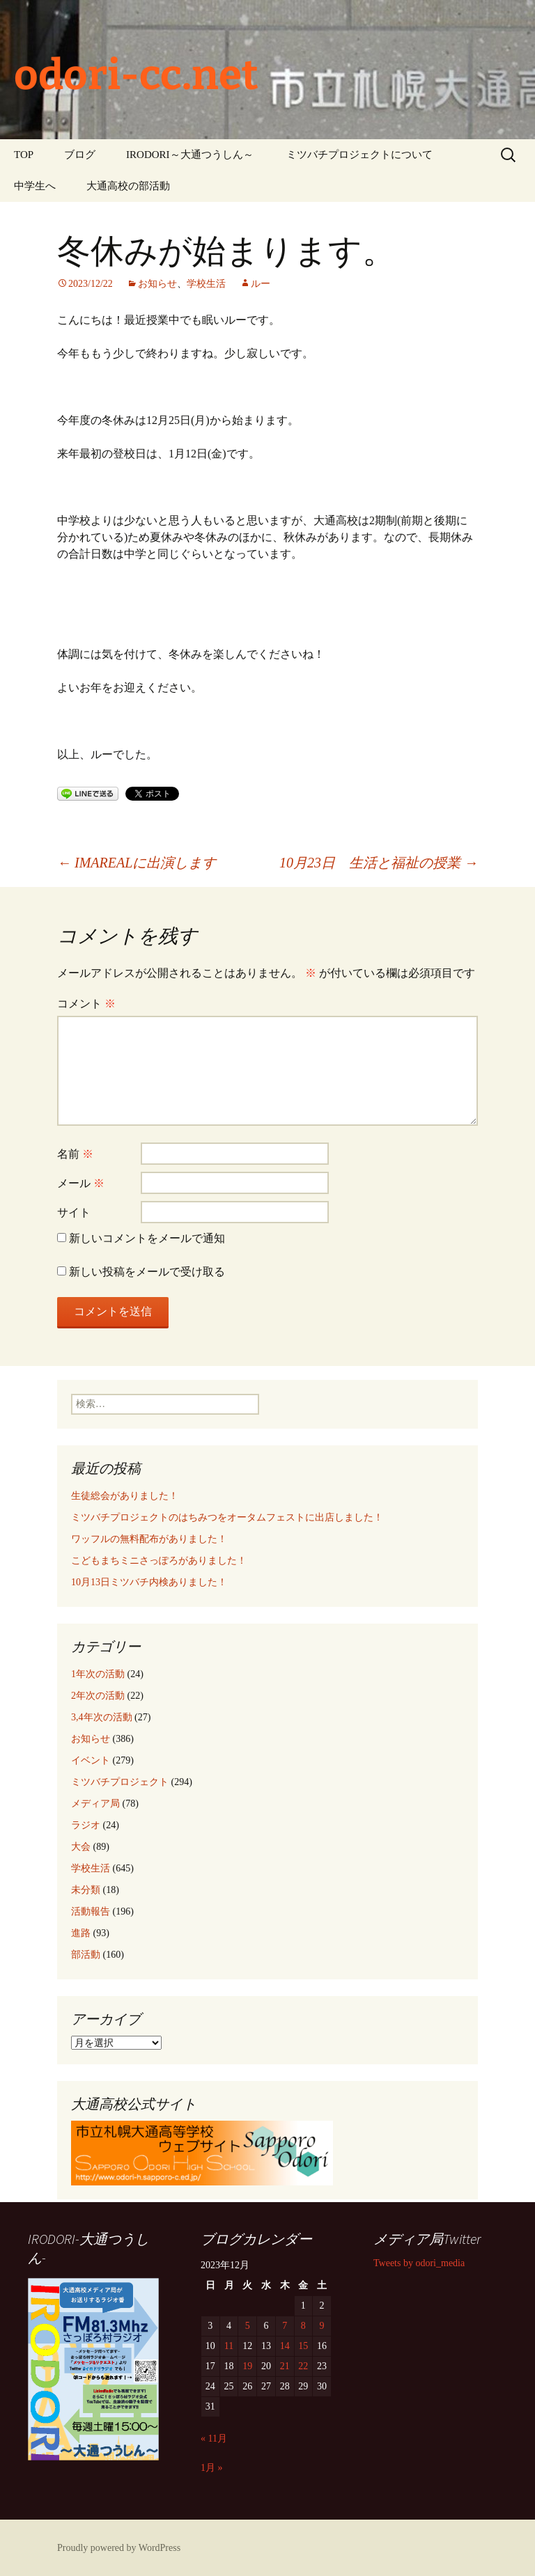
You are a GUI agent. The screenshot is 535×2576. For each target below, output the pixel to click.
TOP (23, 154)
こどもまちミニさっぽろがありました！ (159, 1560)
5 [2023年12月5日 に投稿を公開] (247, 2325)
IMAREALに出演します (136, 862)
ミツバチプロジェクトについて (359, 154)
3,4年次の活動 (101, 1717)
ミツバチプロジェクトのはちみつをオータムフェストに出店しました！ (227, 1517)
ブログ (79, 154)
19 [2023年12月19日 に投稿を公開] (247, 2366)
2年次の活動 (98, 1695)
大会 (81, 1846)
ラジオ (85, 1825)
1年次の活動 (98, 1674)
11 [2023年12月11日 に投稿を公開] (228, 2346)
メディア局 (95, 1803)
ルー (260, 283)
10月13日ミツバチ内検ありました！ (149, 1582)
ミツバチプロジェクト (120, 1782)
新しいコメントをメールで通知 (147, 1238)
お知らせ (157, 283)
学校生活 (206, 283)
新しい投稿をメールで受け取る (147, 1272)
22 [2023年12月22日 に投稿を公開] (303, 2366)
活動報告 (90, 1911)
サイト (74, 1212)
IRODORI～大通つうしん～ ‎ (191, 154)
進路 (81, 1933)
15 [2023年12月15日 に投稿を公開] (303, 2346)
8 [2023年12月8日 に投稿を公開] (303, 2325)
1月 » (212, 2468)
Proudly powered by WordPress (118, 2548)
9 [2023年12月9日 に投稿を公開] (322, 2325)
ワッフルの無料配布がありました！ (149, 1539)
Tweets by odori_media (419, 2263)
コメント (86, 1004)
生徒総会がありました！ (124, 1496)
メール (80, 1183)
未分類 (85, 1890)
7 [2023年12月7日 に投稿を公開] (284, 2325)
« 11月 (214, 2438)
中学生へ (35, 185)
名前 (75, 1154)
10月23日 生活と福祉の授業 (378, 862)
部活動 (85, 1954)
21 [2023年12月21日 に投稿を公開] (285, 2366)
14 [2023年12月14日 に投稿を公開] (285, 2346)
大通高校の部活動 (128, 185)
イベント (90, 1760)
